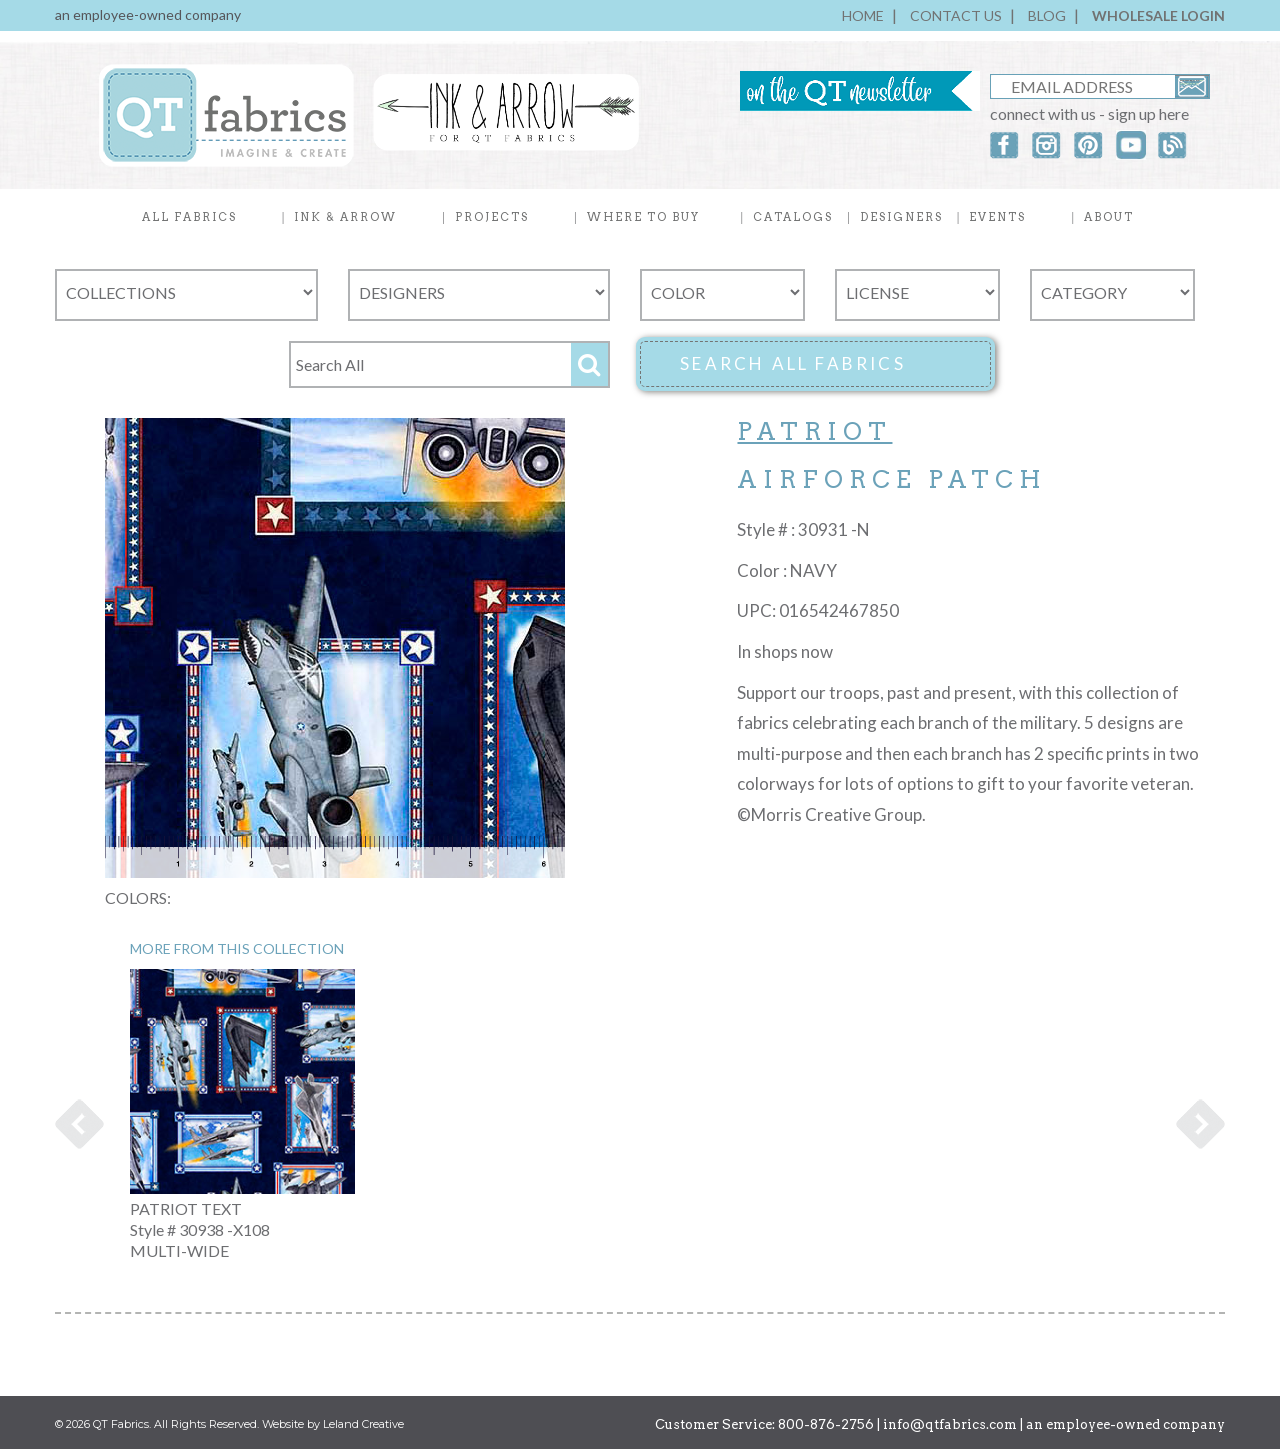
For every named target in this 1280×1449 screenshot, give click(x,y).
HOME (863, 15)
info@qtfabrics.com (950, 1424)
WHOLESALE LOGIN (1158, 15)
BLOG (1047, 15)
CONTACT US (956, 15)
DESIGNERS (901, 217)
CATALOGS (793, 217)
